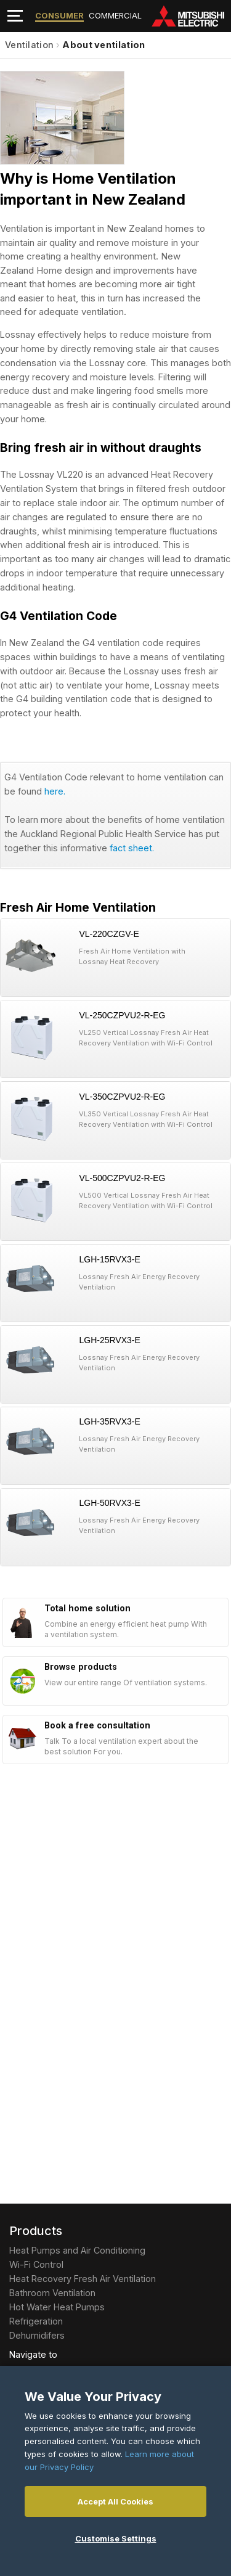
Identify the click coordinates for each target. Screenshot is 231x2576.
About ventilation (103, 44)
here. (54, 791)
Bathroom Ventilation (52, 2293)
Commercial (115, 15)
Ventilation (29, 44)
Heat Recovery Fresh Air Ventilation (82, 2278)
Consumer (59, 15)
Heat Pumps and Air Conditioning (77, 2250)
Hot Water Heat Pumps (57, 2307)
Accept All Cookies (115, 2501)
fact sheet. (132, 848)
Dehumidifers (37, 2335)
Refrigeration (36, 2321)
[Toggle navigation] (15, 16)
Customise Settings (115, 2538)
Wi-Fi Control (36, 2264)
